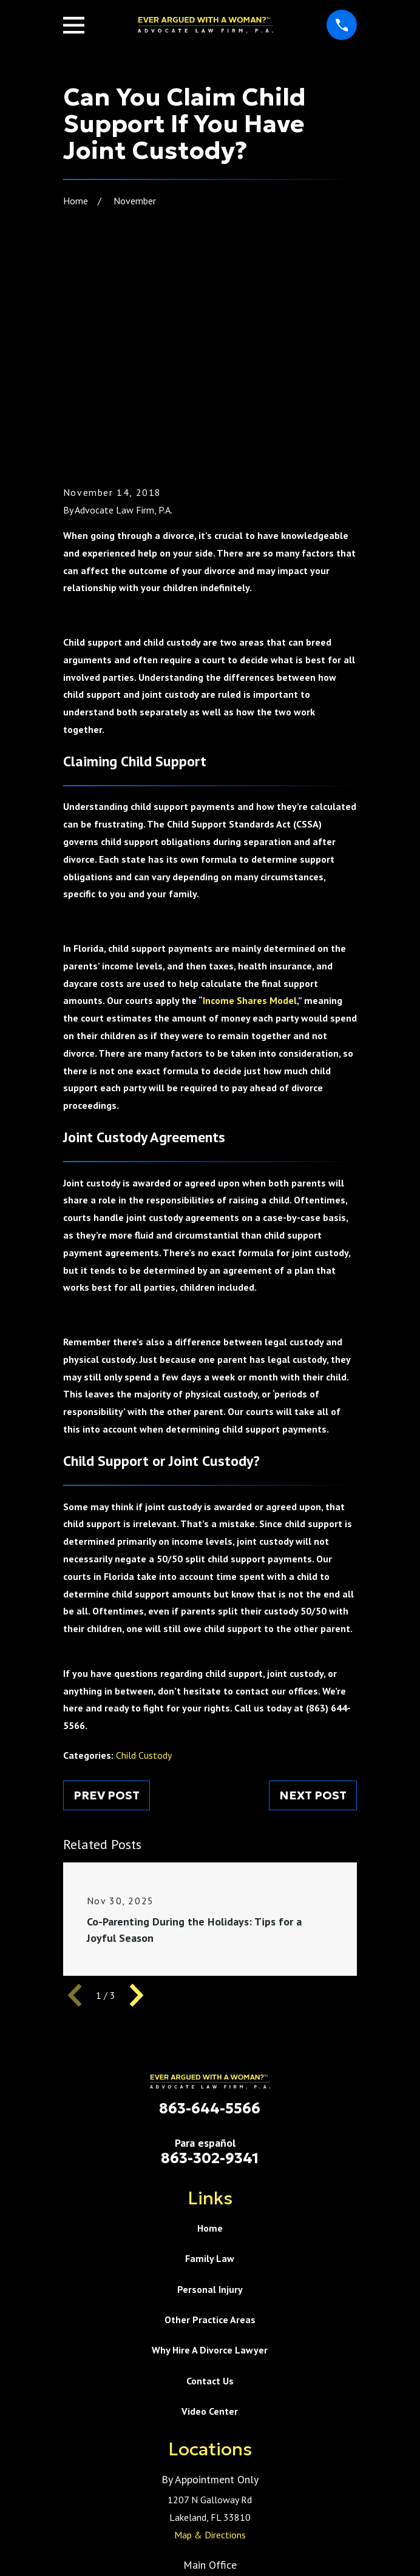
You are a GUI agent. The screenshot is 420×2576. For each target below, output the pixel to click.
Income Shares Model (250, 806)
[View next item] (136, 1801)
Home (210, 2034)
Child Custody (144, 1561)
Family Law (209, 2064)
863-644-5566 (209, 1914)
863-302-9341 (210, 1964)
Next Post (313, 1601)
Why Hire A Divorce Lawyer (210, 2156)
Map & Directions (210, 2341)
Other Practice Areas (210, 2125)
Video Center (209, 2217)
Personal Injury (210, 2095)
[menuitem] (153, 2561)
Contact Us (210, 2187)
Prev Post (106, 1601)
